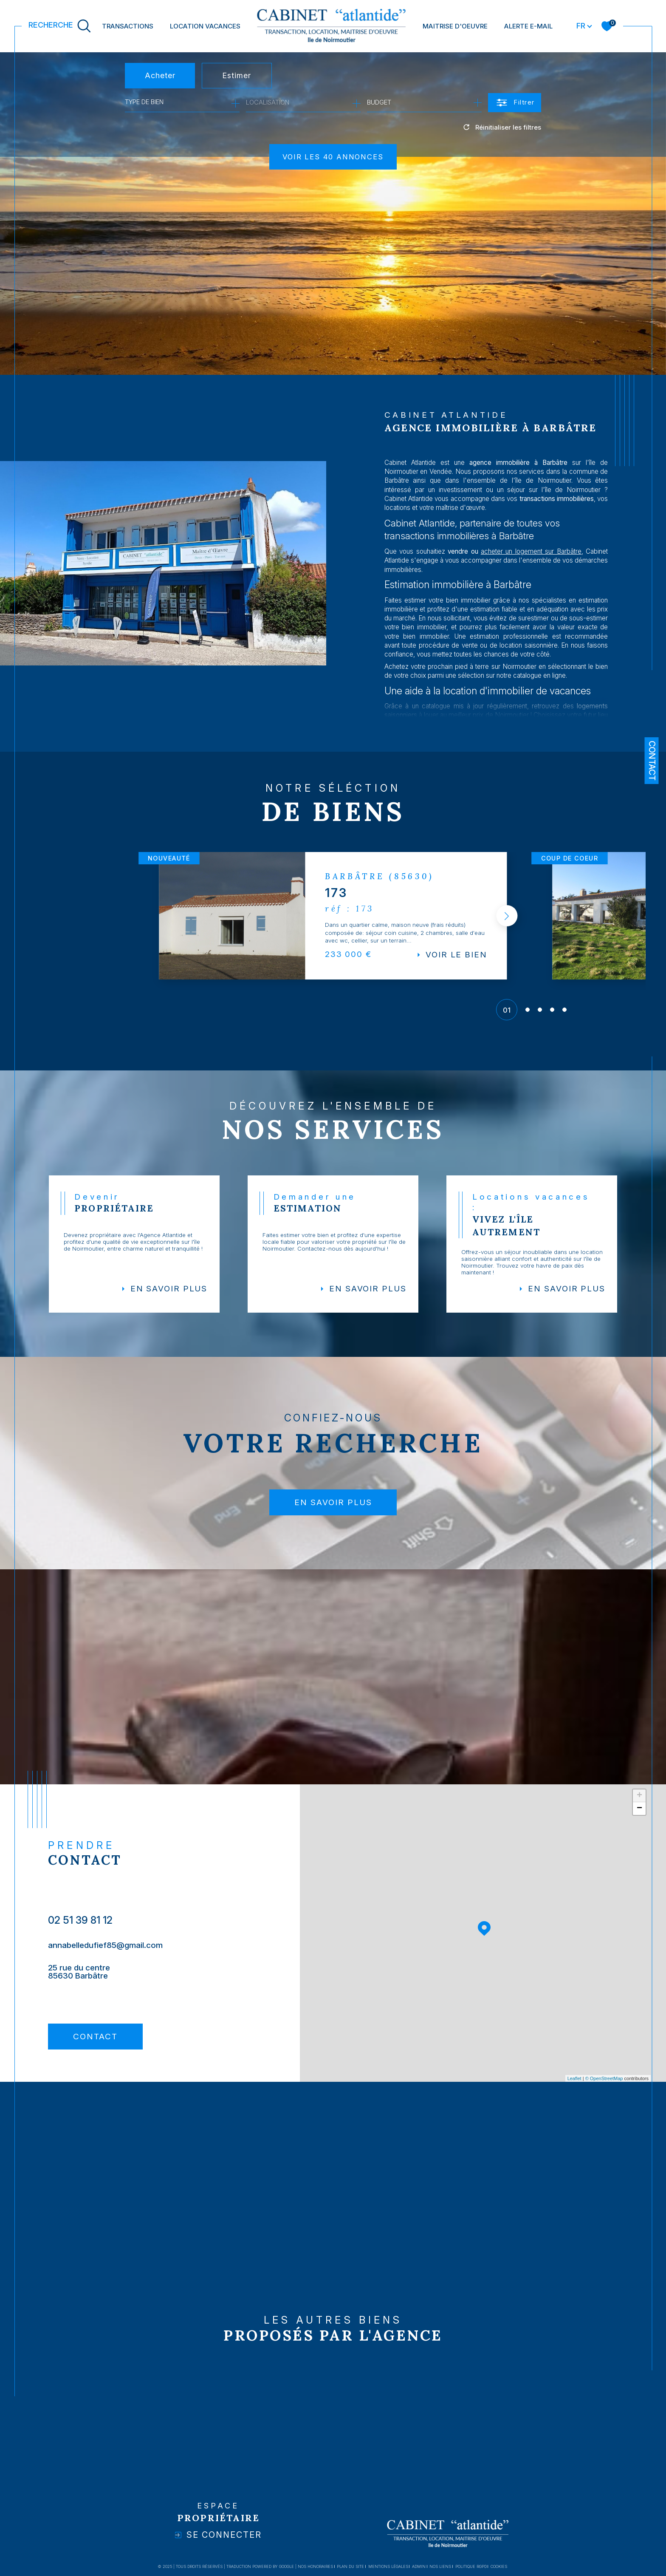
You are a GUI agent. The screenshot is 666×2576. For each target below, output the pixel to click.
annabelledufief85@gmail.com (107, 1957)
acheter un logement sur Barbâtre (549, 573)
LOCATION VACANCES (205, 26)
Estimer (237, 75)
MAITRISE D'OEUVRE (455, 26)
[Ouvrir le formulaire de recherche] (514, 102)
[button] (505, 919)
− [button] (639, 1820)
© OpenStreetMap (604, 2089)
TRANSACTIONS (127, 26)
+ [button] (639, 1807)
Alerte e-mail (528, 26)
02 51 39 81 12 (81, 1931)
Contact (652, 761)
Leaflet (574, 2089)
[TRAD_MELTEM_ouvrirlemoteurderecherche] (59, 26)
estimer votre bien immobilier (456, 624)
